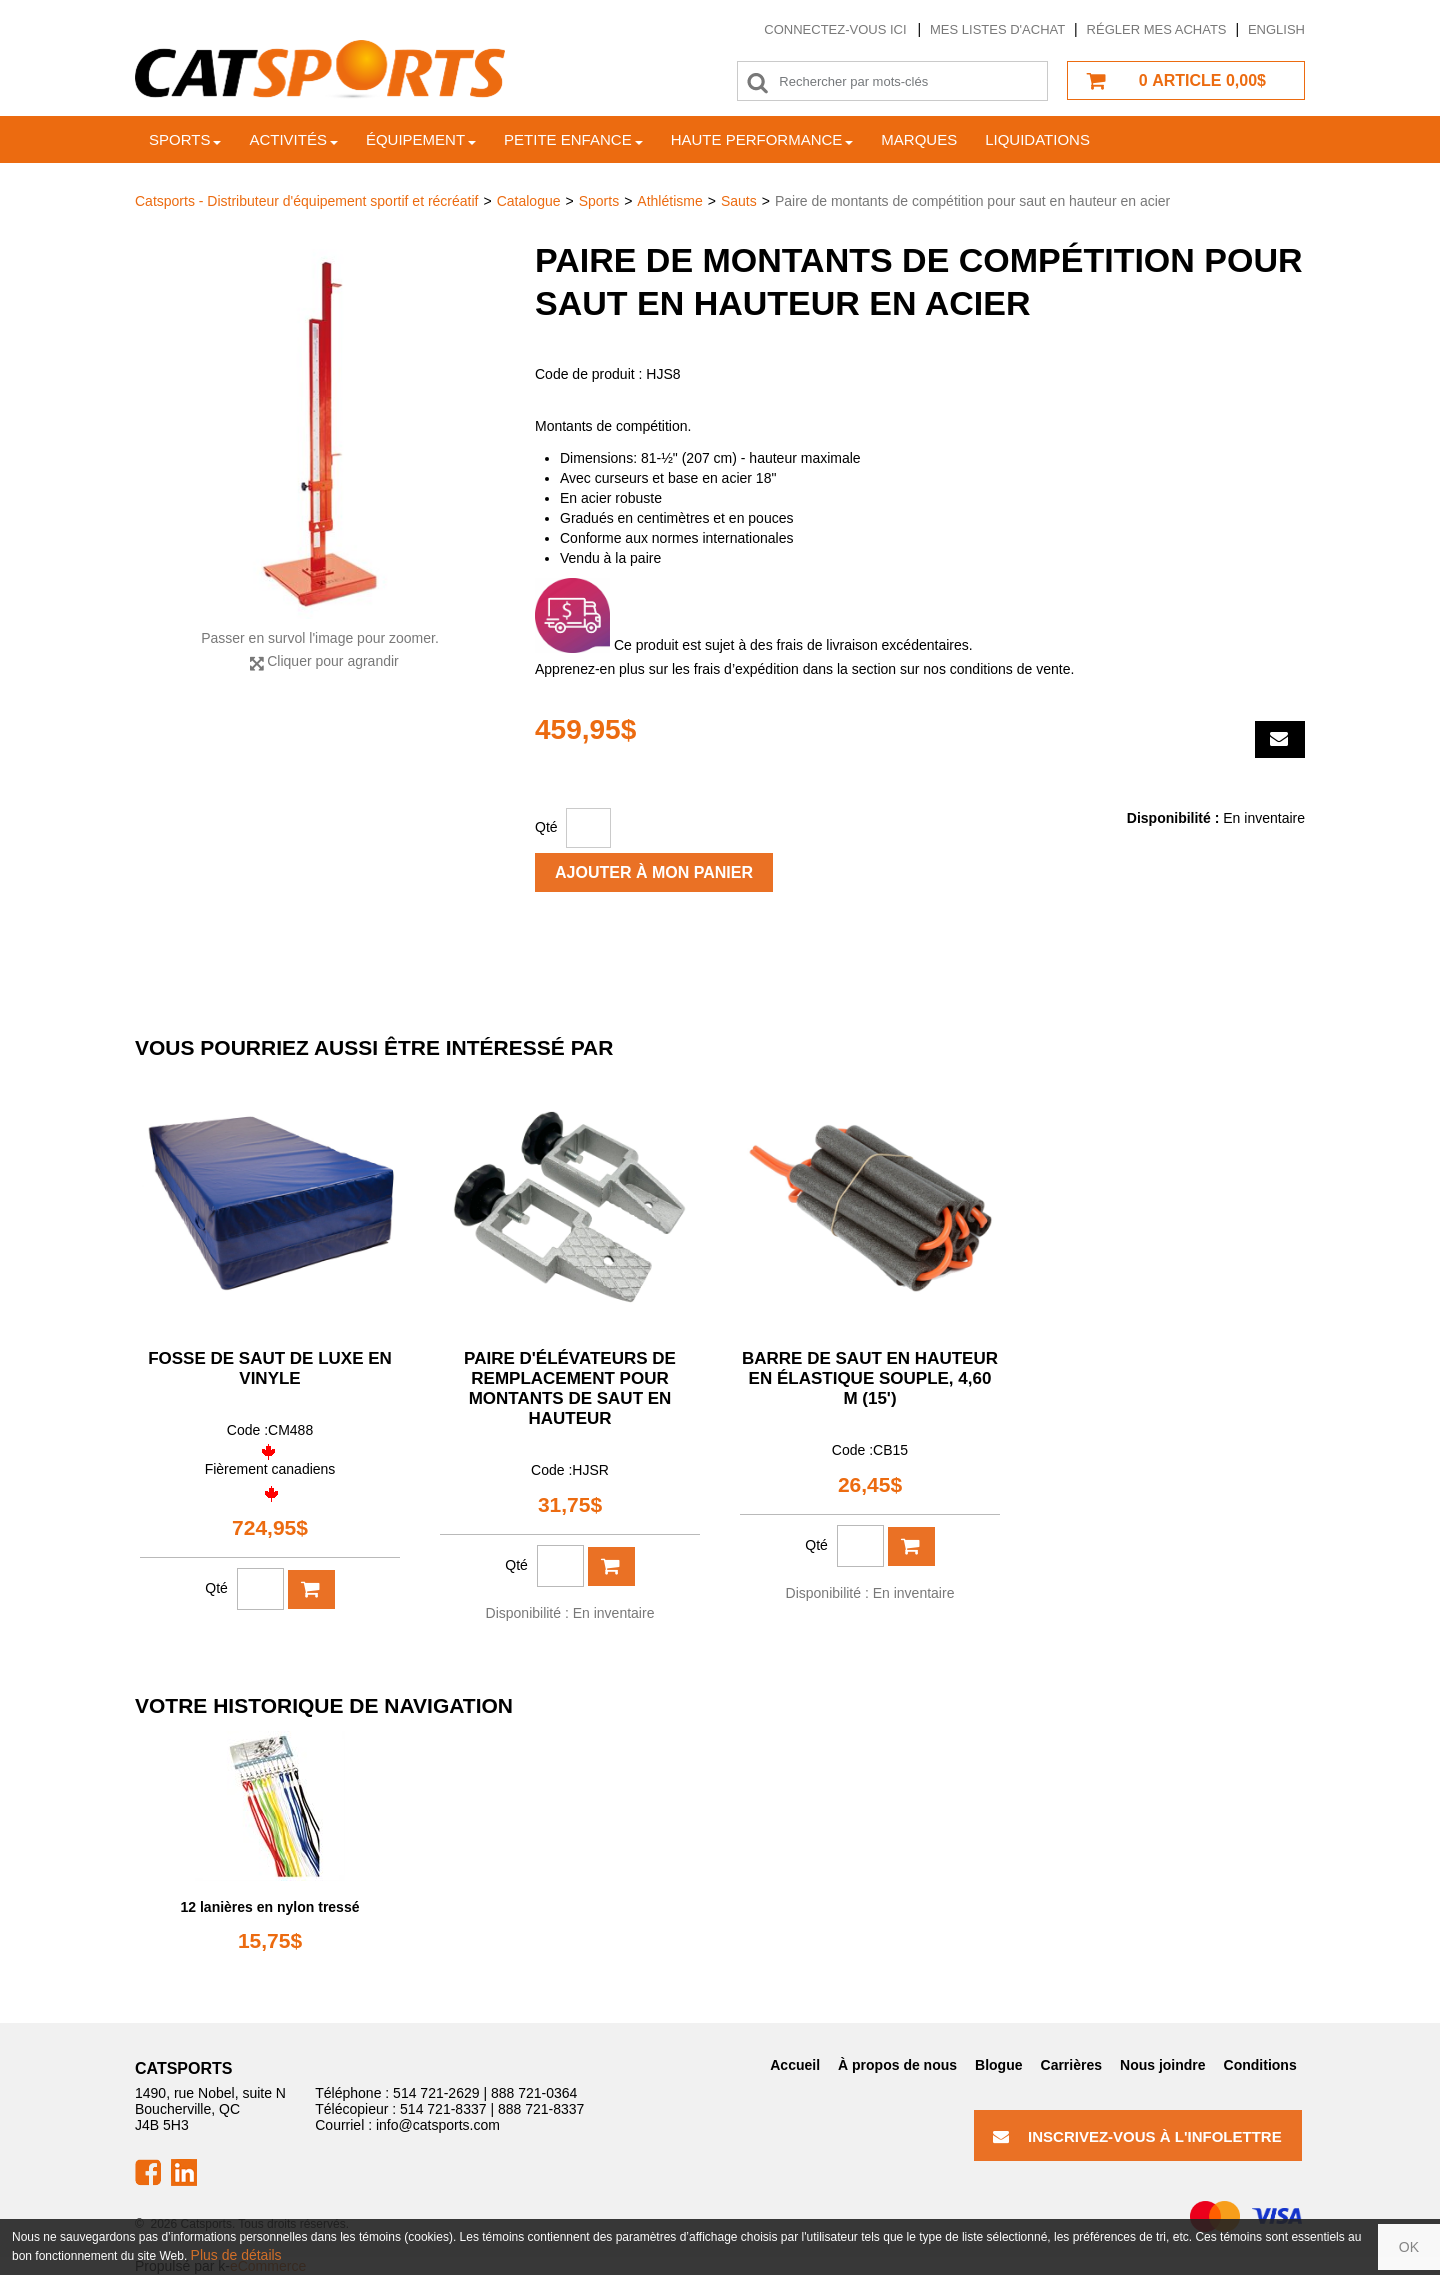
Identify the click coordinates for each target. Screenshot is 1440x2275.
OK (1409, 2247)
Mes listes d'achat (997, 29)
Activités (293, 139)
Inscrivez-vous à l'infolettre (1137, 2136)
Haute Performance (762, 139)
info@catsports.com (438, 2125)
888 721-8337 (541, 2109)
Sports (185, 139)
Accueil (795, 2065)
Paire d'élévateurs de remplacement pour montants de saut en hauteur (570, 1388)
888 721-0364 (534, 2093)
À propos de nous (897, 2065)
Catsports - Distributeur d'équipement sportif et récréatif (307, 201)
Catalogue (529, 201)
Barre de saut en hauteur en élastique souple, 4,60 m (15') (870, 1378)
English (1276, 29)
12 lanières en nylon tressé (270, 1907)
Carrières (1072, 2065)
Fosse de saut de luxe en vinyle (270, 1368)
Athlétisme (669, 201)
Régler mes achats (1157, 29)
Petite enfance (573, 139)
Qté (546, 827)
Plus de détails (236, 2255)
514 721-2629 (436, 2093)
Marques (919, 139)
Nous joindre (1163, 2065)
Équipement (421, 139)
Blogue (998, 2065)
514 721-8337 (443, 2109)
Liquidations (1037, 139)
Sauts (739, 201)
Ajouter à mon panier (654, 872)
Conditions (1260, 2065)
